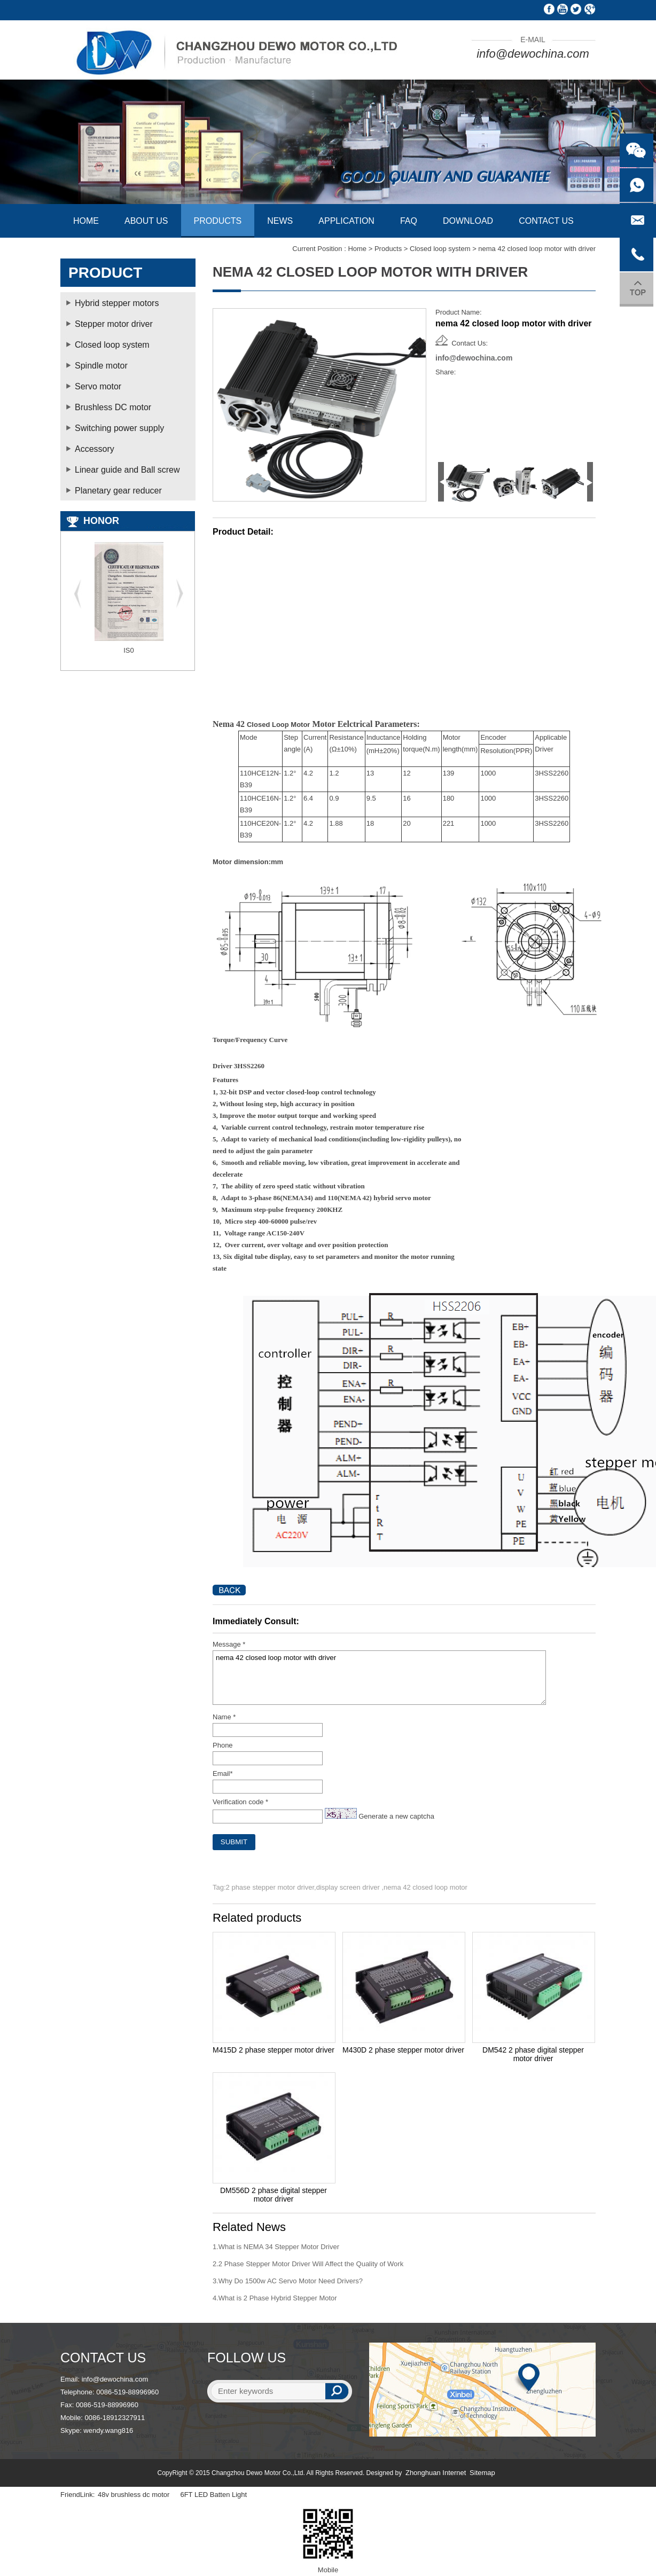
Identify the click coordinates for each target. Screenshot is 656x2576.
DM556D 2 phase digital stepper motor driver (273, 2194)
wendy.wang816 (108, 2430)
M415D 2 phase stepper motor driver (273, 2050)
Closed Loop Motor (278, 725)
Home (357, 249)
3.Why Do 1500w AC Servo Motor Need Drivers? (288, 2281)
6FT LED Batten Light (213, 2495)
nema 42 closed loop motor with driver (379, 1677)
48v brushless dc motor (133, 2495)
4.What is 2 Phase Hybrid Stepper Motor (275, 2298)
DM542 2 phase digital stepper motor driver (533, 2054)
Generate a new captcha (396, 1816)
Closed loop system (440, 249)
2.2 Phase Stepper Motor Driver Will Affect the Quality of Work (308, 2264)
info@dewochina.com (533, 53)
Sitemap (482, 2473)
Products (388, 249)
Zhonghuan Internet (435, 2473)
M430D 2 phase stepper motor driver (403, 2050)
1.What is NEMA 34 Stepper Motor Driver (276, 2247)
